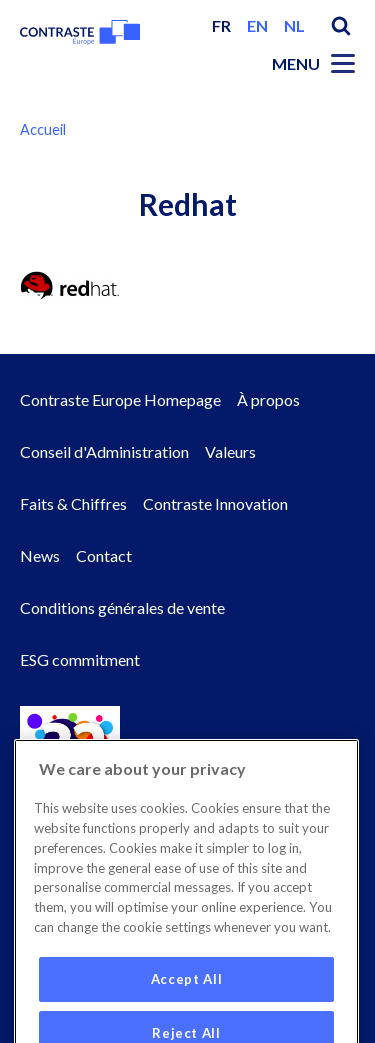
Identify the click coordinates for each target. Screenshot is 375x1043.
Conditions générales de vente (122, 607)
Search (341, 26)
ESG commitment (80, 659)
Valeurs (230, 451)
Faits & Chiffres (73, 503)
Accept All (187, 1008)
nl (294, 25)
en (257, 25)
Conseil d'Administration (104, 451)
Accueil (43, 129)
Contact (104, 555)
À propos (268, 399)
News (40, 555)
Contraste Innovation (215, 503)
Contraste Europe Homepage (120, 399)
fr (221, 25)
